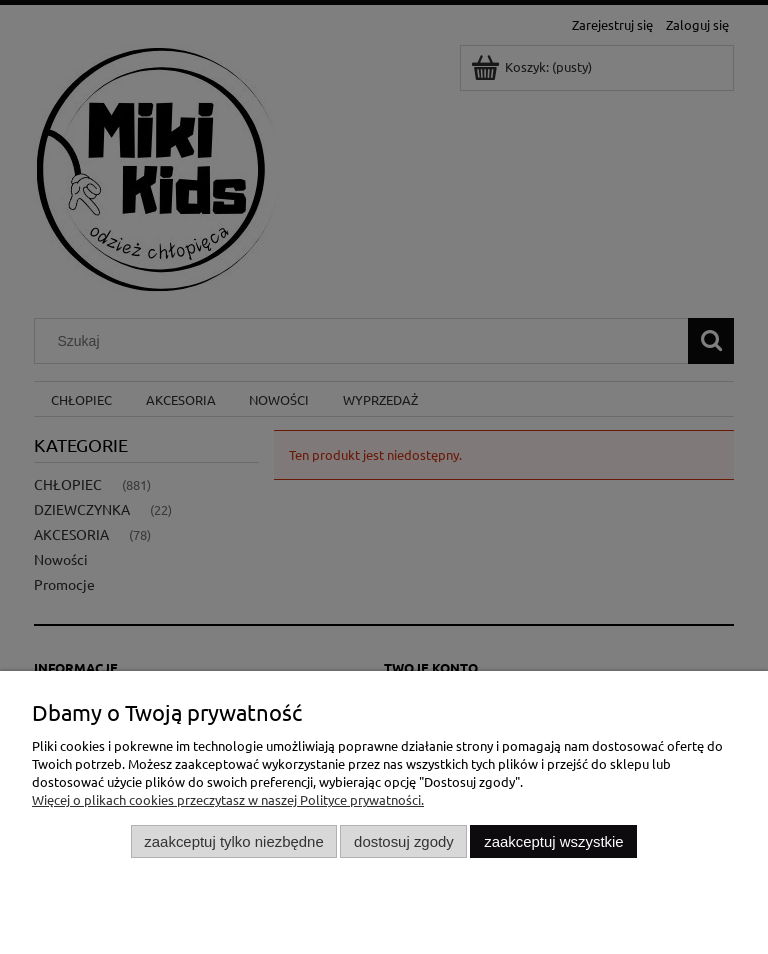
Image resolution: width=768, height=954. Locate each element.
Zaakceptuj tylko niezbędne (233, 841)
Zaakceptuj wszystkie (553, 841)
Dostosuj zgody (404, 841)
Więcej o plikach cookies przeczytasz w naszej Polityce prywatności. (228, 799)
